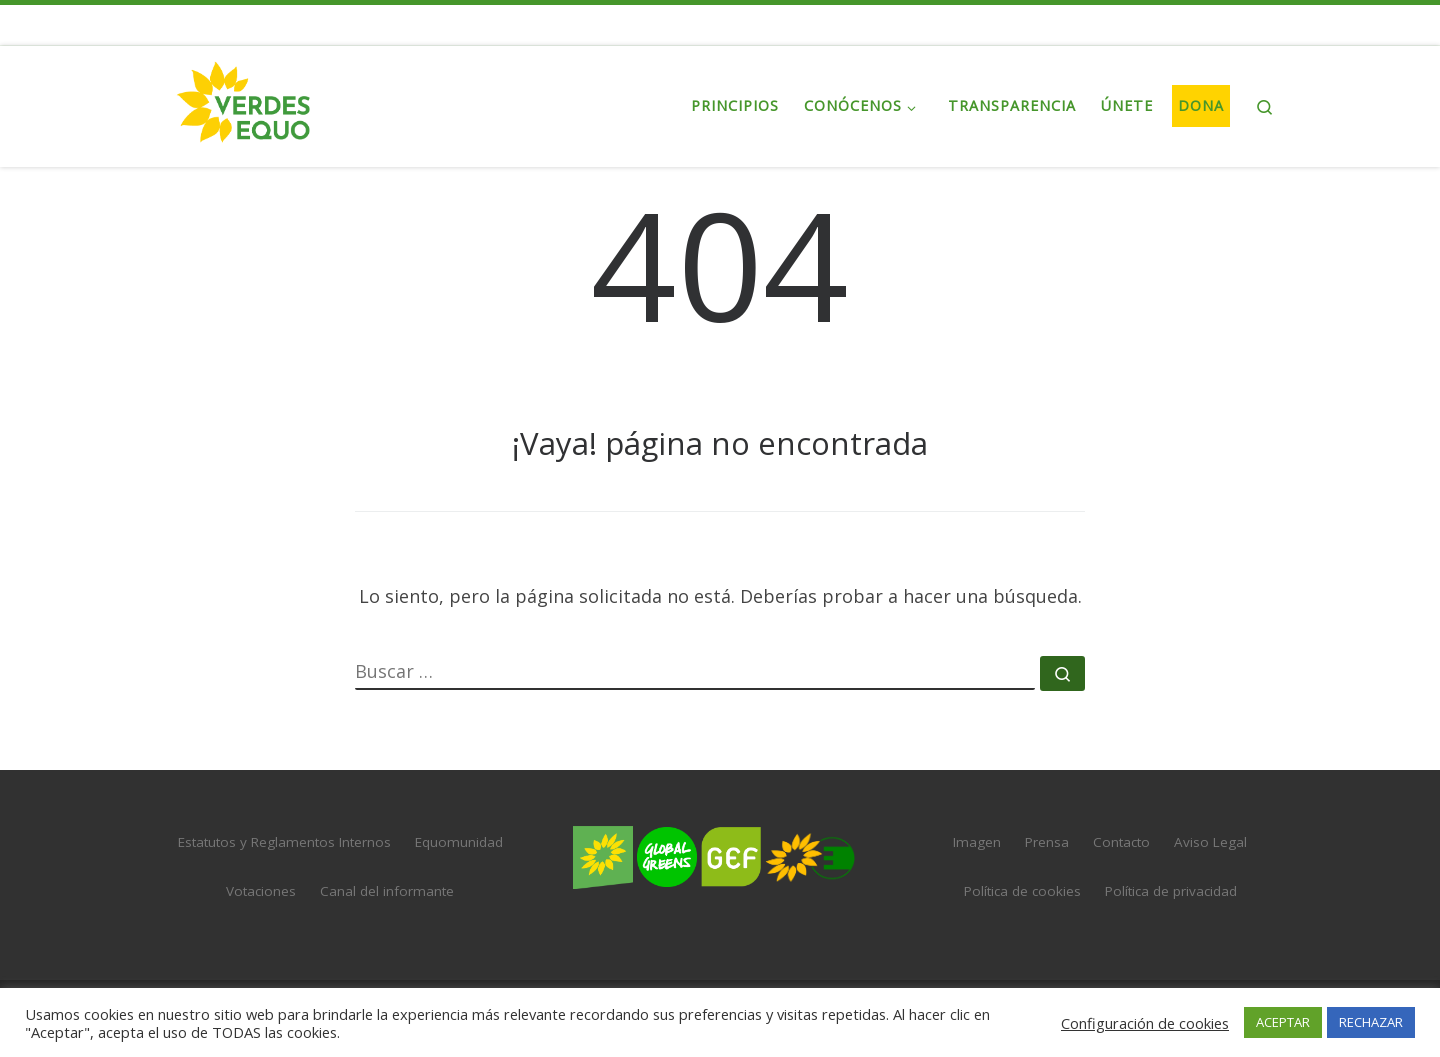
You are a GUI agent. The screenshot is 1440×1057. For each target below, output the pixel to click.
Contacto (1121, 842)
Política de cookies (1022, 891)
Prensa (1047, 842)
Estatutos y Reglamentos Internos (284, 842)
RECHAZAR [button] (1371, 1022)
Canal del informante (387, 891)
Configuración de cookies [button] (1145, 1023)
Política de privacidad (1171, 891)
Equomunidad (459, 842)
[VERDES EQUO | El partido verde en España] (244, 102)
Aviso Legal (1210, 842)
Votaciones (261, 891)
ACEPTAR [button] (1283, 1022)
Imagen (977, 842)
